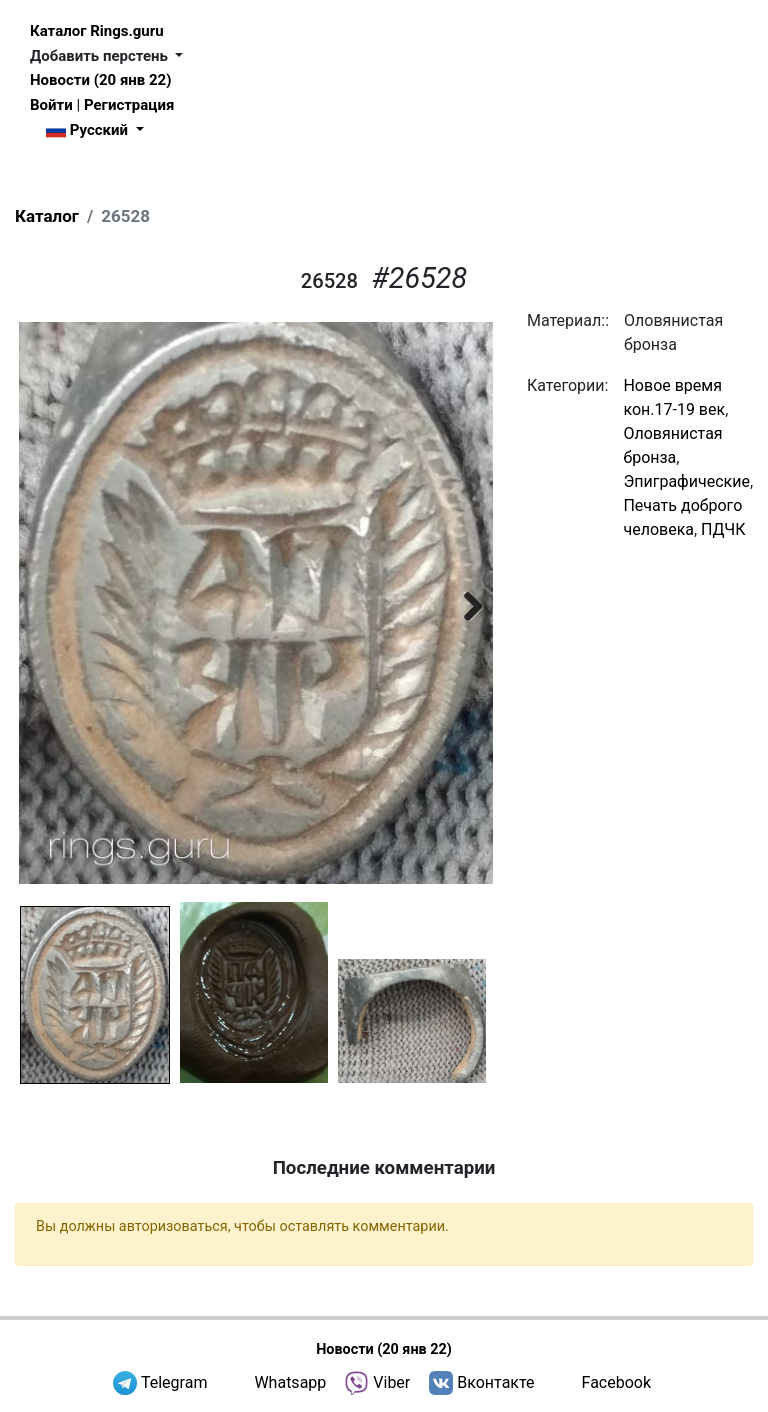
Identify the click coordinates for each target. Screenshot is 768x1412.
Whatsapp (290, 1382)
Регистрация (129, 105)
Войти (51, 105)
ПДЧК (723, 529)
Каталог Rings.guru (97, 31)
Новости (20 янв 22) (100, 80)
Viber (391, 1382)
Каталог (47, 216)
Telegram (174, 1382)
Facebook (616, 1382)
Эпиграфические (686, 481)
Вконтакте (495, 1382)
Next (463, 603)
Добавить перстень (101, 56)
